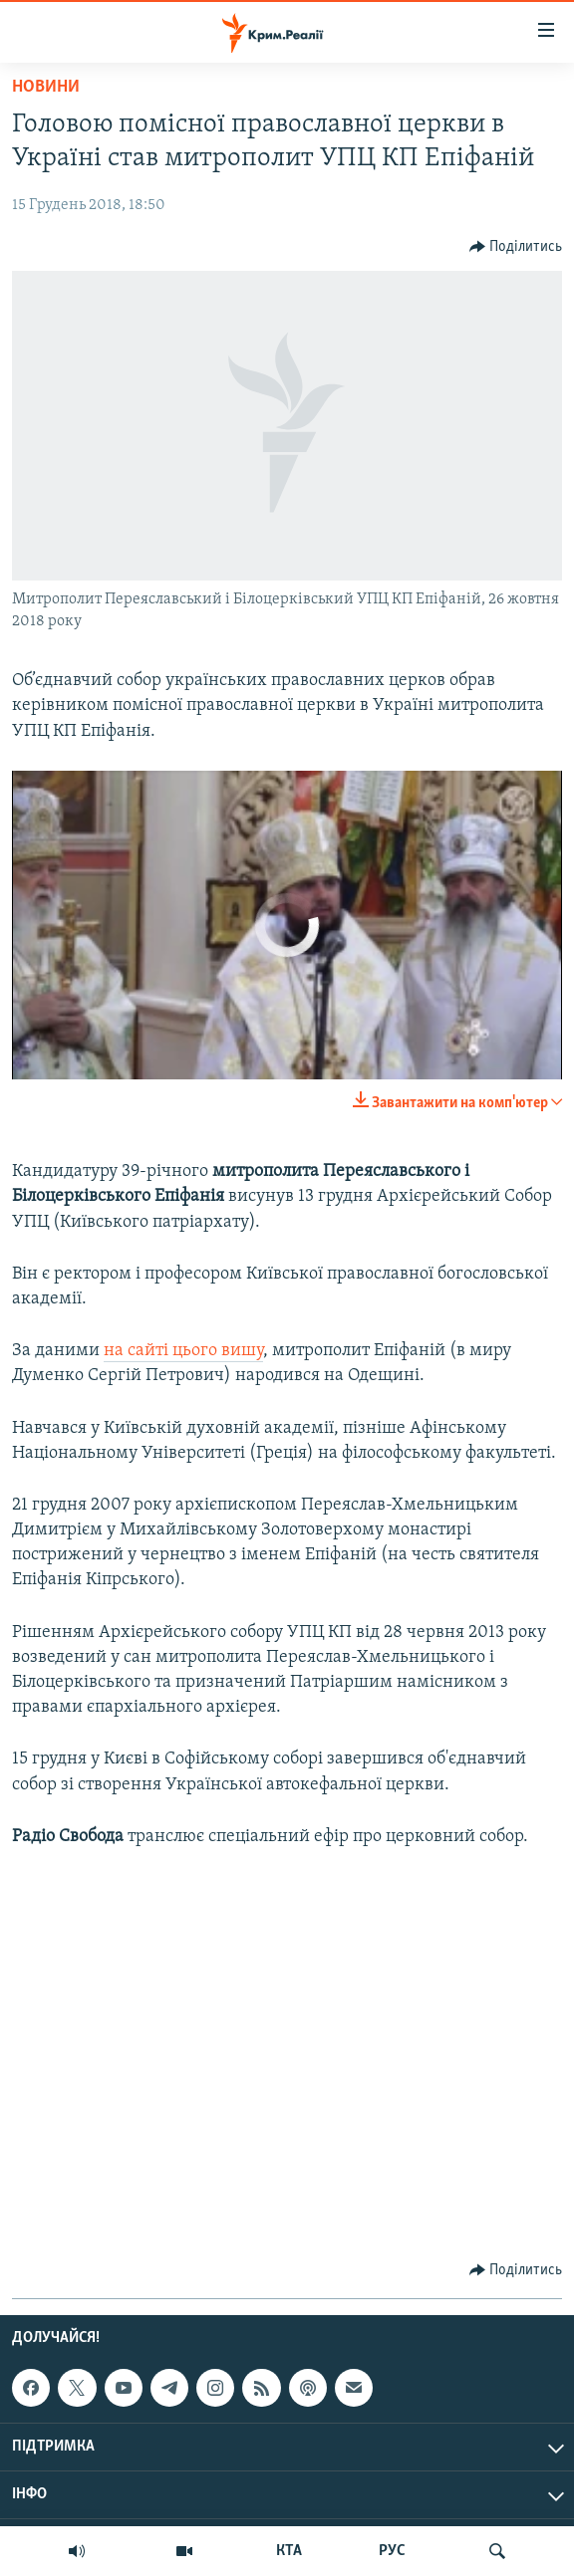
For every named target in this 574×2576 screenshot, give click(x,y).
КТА (289, 2551)
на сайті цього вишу (183, 1350)
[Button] (516, 247)
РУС (392, 2551)
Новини (46, 87)
